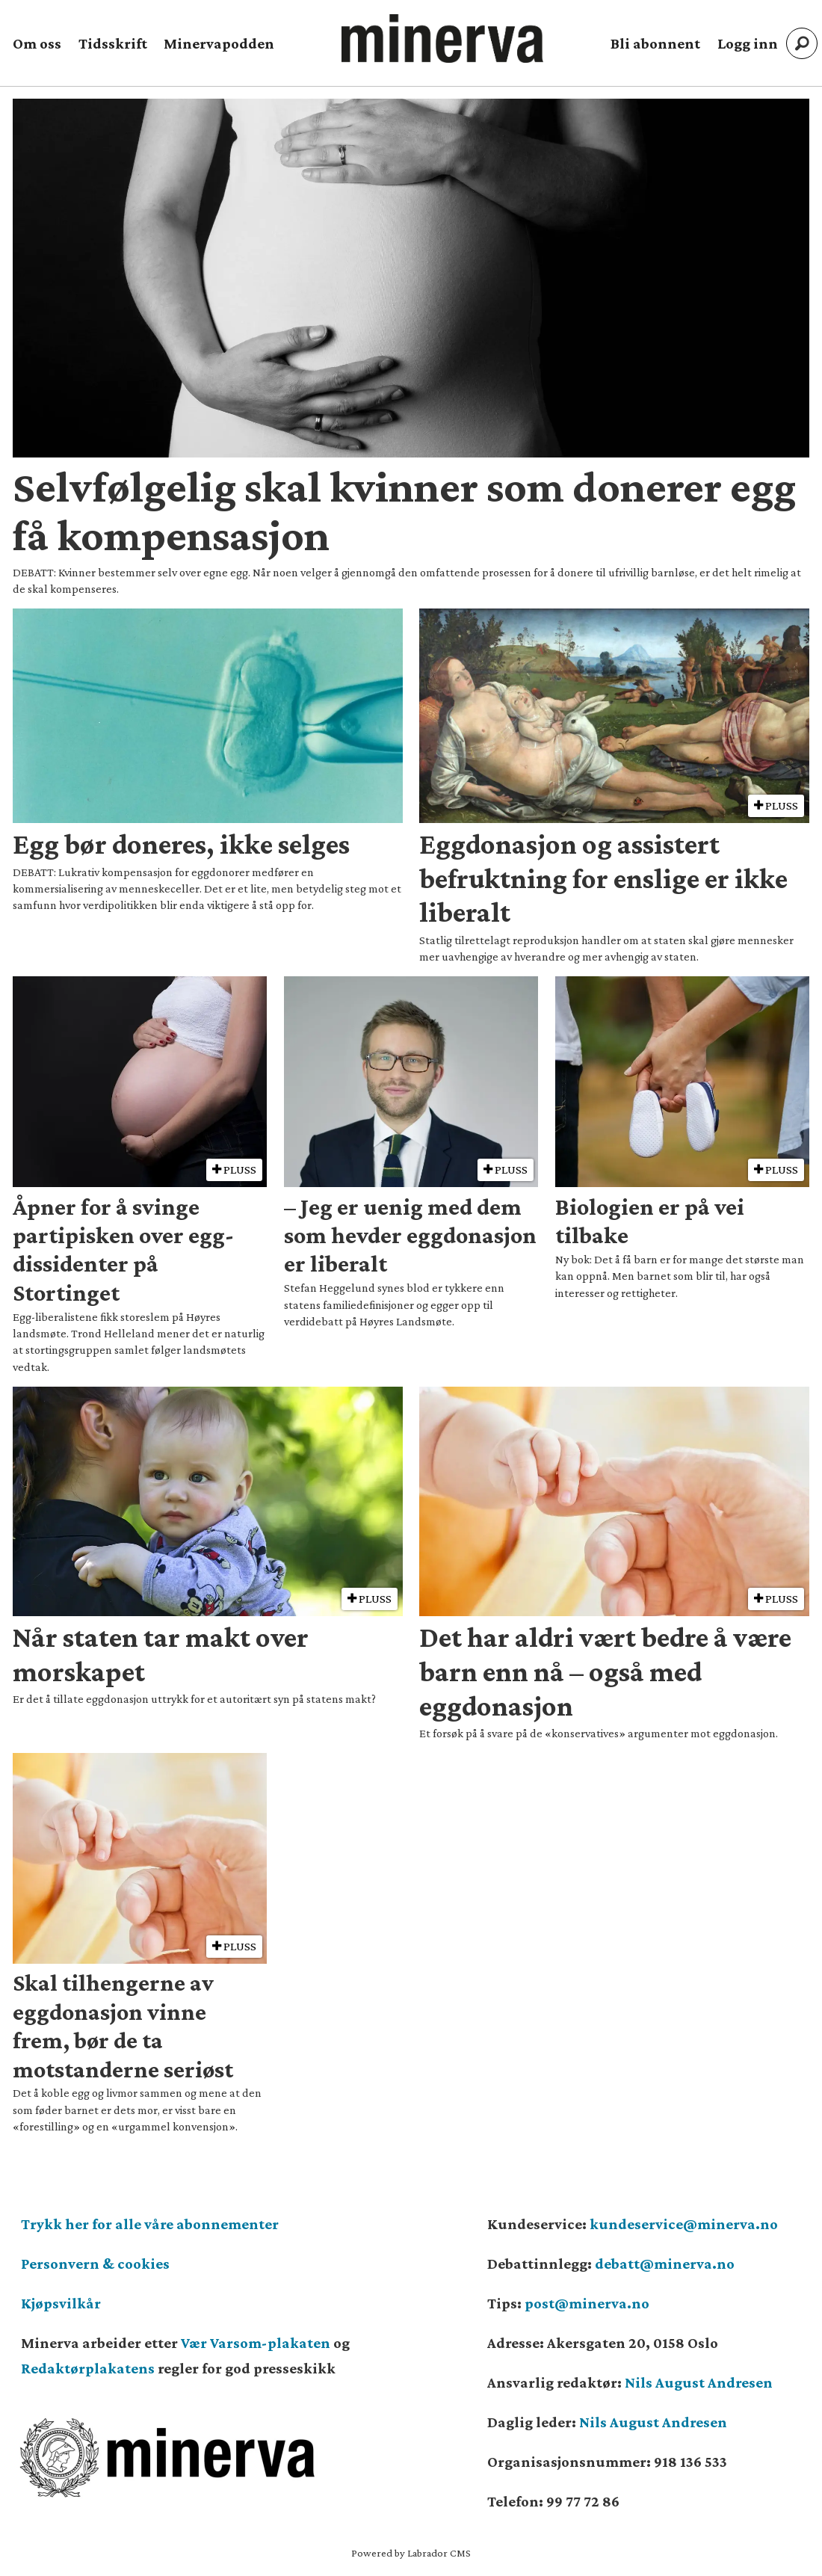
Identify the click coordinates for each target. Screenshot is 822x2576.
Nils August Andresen (699, 2382)
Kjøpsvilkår (61, 2303)
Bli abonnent (655, 43)
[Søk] (802, 43)
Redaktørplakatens (88, 2368)
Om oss (37, 43)
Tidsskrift (112, 43)
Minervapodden (219, 43)
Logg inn (747, 43)
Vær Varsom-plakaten (255, 2343)
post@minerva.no (587, 2303)
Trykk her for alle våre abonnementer (150, 2224)
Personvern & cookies (95, 2263)
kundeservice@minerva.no (684, 2224)
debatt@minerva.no (665, 2263)
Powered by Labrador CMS (411, 2553)
